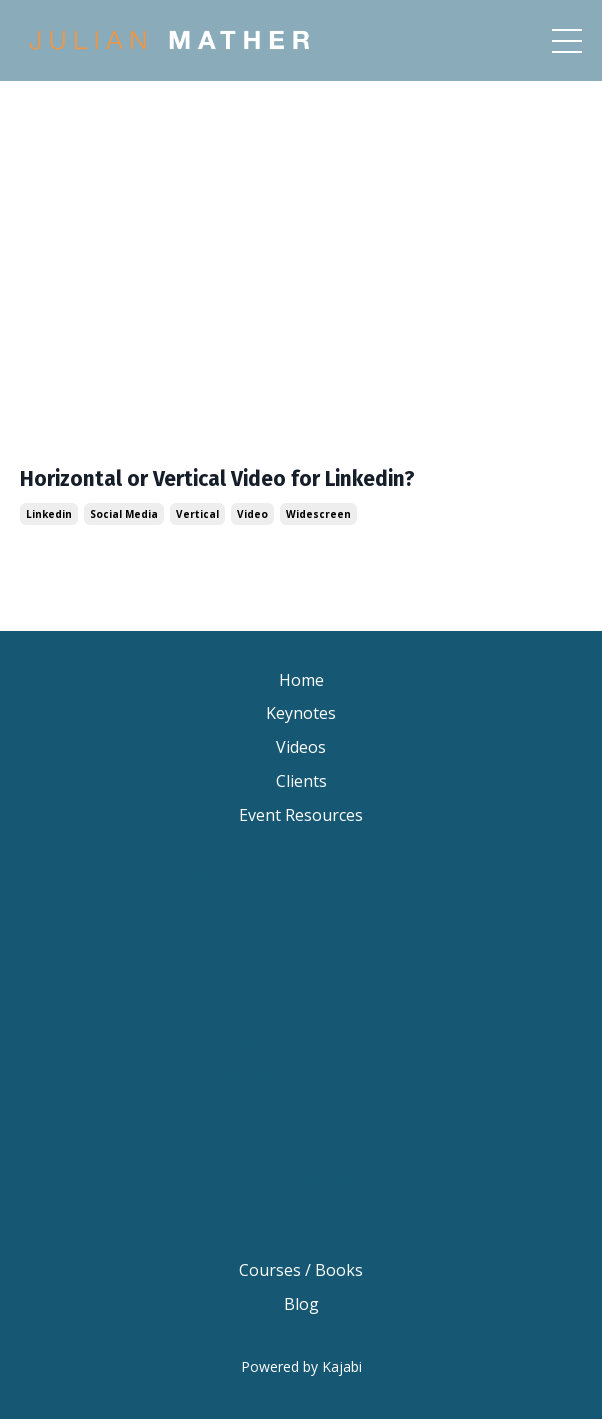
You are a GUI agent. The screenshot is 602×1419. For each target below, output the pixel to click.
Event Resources (301, 815)
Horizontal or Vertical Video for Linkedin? (217, 479)
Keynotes (301, 713)
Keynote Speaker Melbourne (301, 975)
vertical (197, 514)
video (252, 514)
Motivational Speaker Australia (301, 1110)
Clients (301, 781)
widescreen (318, 514)
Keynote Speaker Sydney (301, 941)
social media (124, 514)
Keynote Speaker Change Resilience (301, 874)
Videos (301, 747)
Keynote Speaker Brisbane (301, 907)
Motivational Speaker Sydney (301, 1043)
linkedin (49, 514)
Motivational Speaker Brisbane (301, 1009)
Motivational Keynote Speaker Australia (301, 1144)
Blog (301, 1304)
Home (301, 680)
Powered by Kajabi (301, 1366)
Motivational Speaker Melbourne (301, 1076)
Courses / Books (301, 1270)
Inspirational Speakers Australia (301, 1212)
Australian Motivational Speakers (301, 1178)
